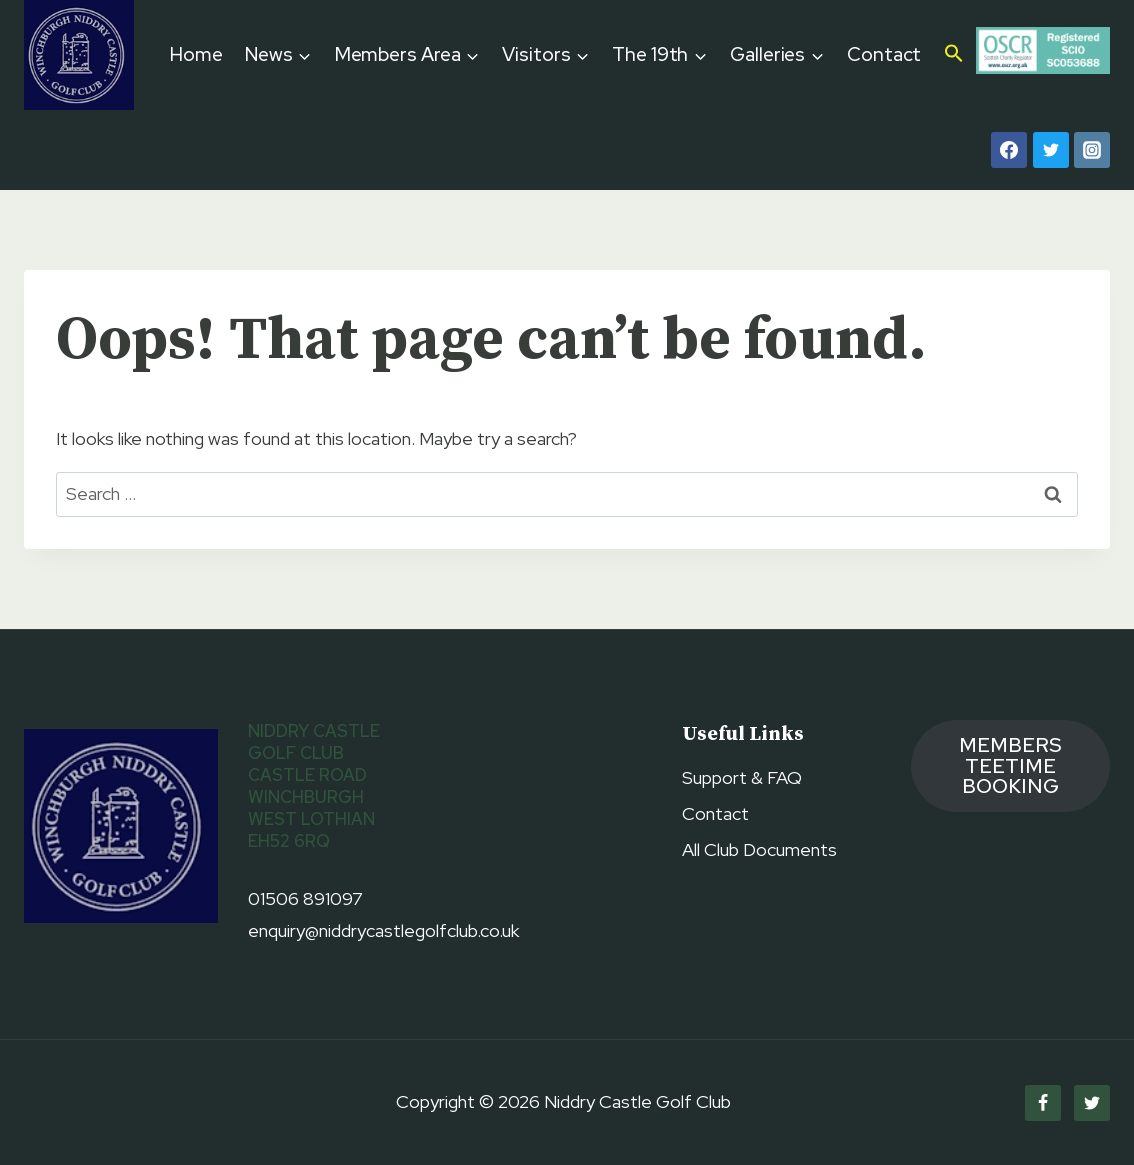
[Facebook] (1009, 150)
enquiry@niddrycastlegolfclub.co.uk (383, 930)
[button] (954, 55)
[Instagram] (1092, 150)
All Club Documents (759, 849)
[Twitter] (1051, 150)
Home (196, 54)
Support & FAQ (742, 777)
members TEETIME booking (1010, 765)
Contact (884, 54)
